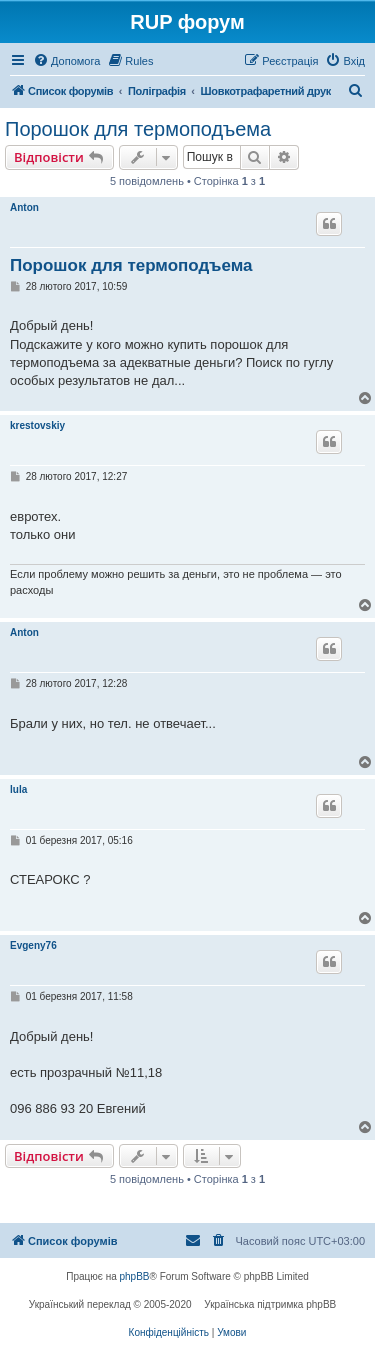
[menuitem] (66, 61)
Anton (24, 207)
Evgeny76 (33, 945)
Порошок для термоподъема (138, 129)
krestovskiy (37, 425)
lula (18, 789)
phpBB (135, 1276)
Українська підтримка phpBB (270, 1304)
